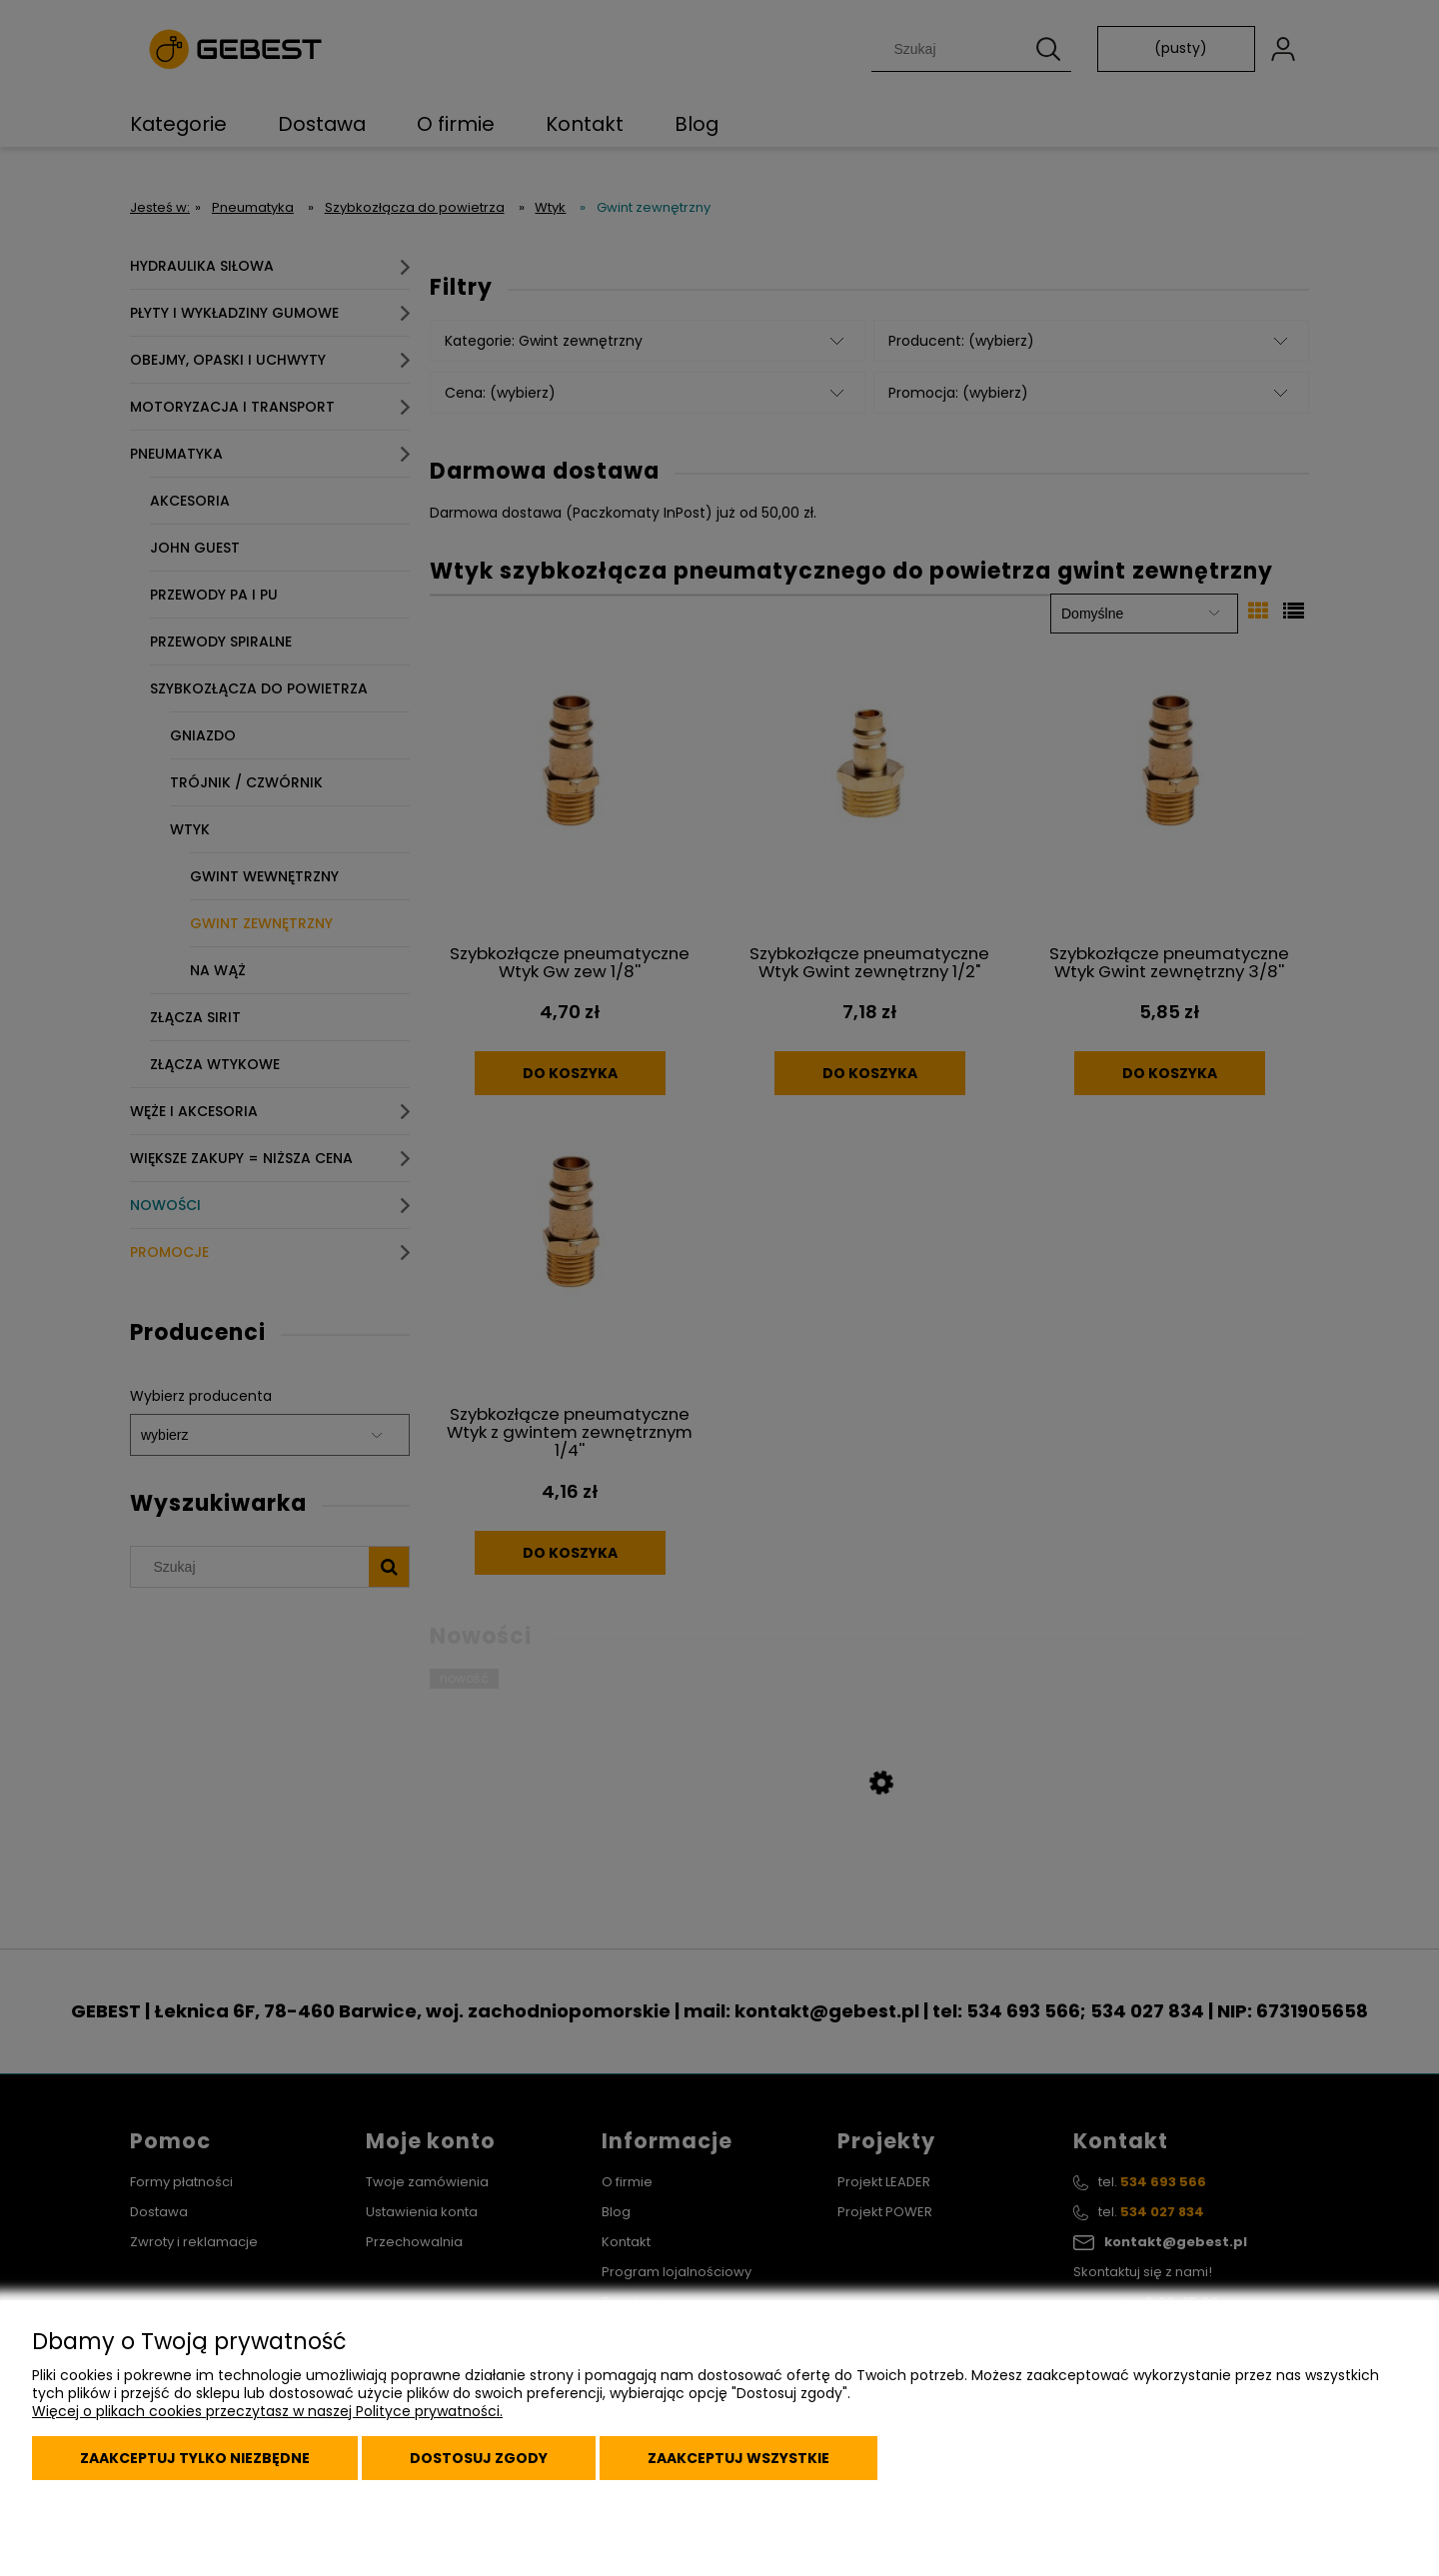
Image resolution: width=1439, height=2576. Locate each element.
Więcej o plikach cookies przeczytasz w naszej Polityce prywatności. (267, 2411)
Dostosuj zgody (479, 2458)
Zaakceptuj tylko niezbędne (195, 2458)
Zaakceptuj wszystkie (738, 2458)
